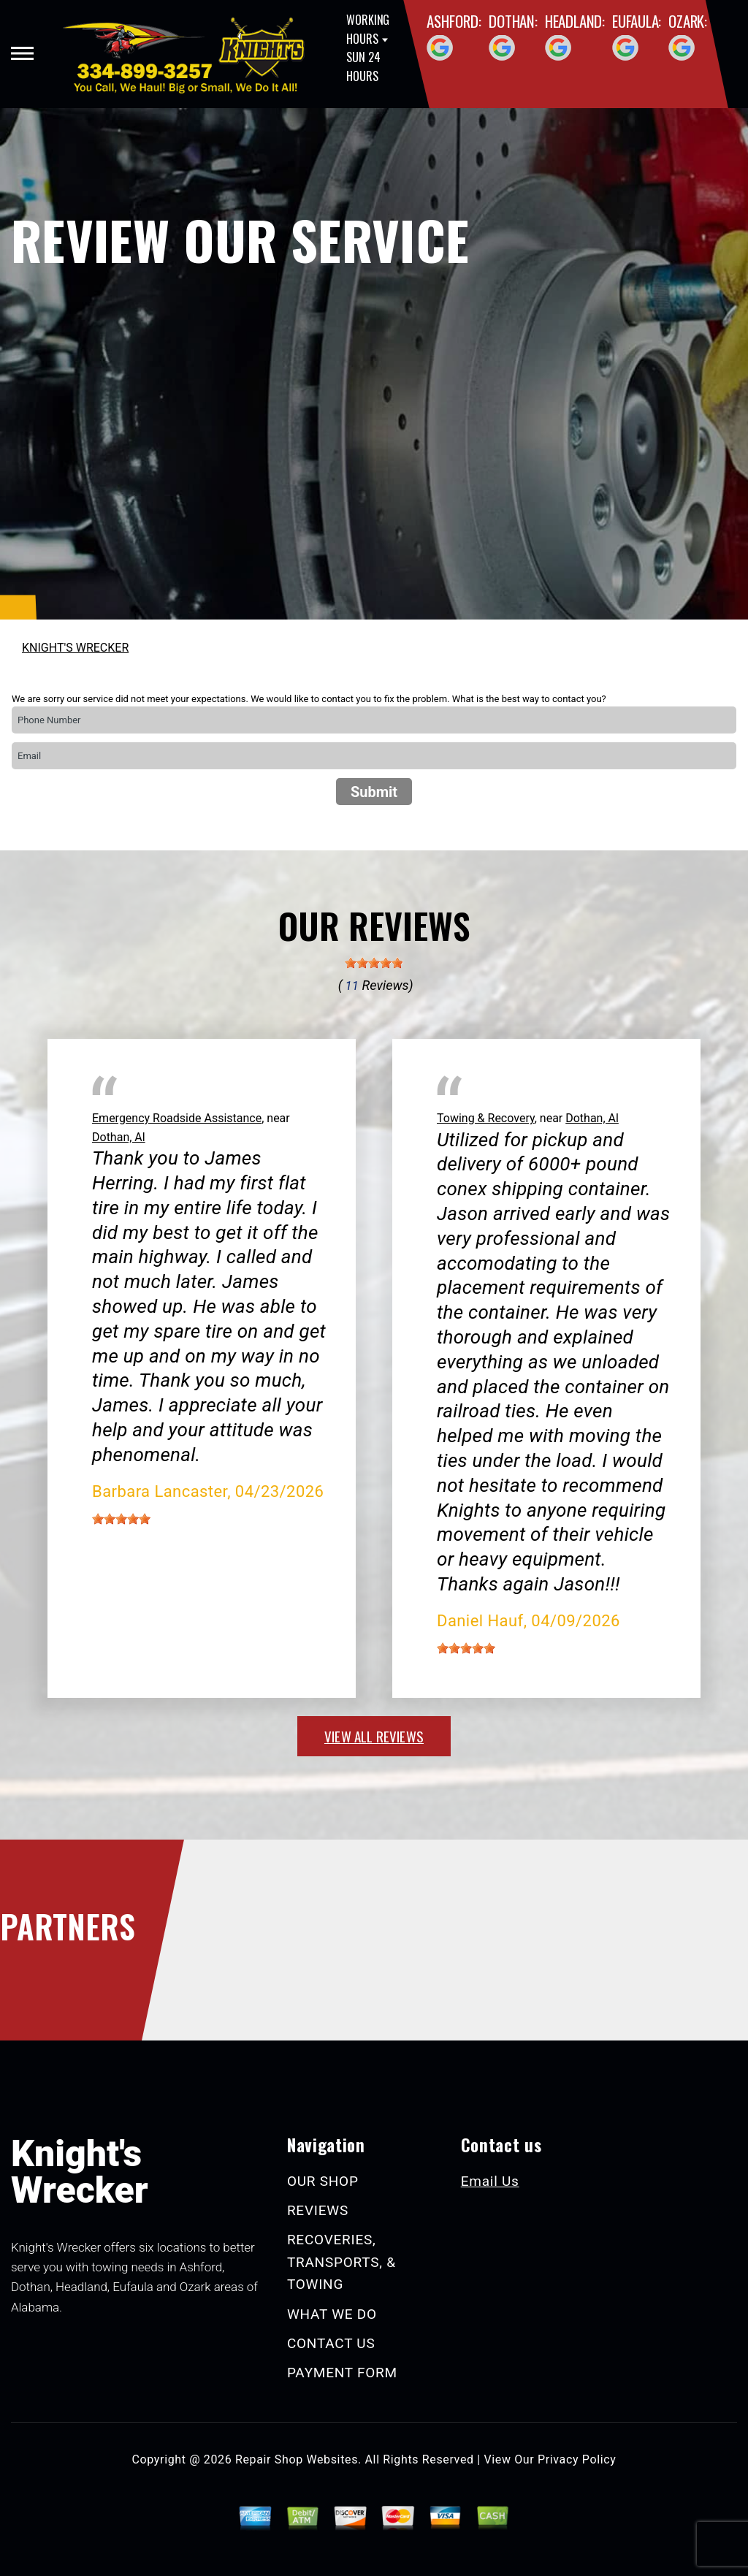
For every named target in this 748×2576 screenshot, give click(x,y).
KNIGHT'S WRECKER (75, 648)
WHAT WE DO (332, 2314)
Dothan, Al (118, 1137)
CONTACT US (331, 2343)
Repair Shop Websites (296, 2459)
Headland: (575, 20)
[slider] (374, 963)
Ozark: (687, 20)
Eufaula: (636, 20)
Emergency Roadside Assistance (177, 1118)
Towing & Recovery (486, 1118)
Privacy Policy (577, 2459)
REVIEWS (317, 2210)
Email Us (490, 2181)
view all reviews (374, 1736)
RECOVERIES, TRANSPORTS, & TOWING (341, 2262)
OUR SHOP (323, 2181)
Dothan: (513, 20)
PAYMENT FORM (342, 2372)
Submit (374, 792)
